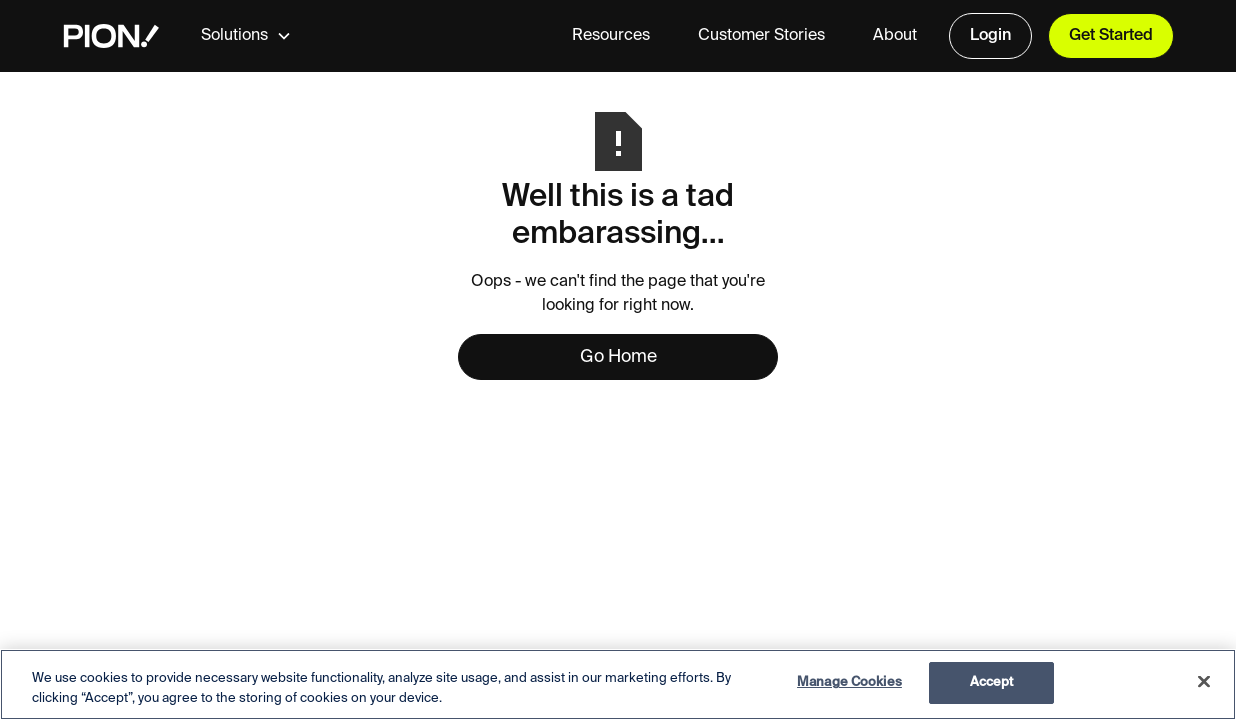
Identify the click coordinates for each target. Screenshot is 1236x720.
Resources (611, 36)
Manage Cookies (849, 682)
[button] (262, 36)
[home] (111, 36)
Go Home (618, 357)
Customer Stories (761, 36)
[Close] (1204, 681)
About (895, 36)
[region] (618, 684)
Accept (992, 682)
